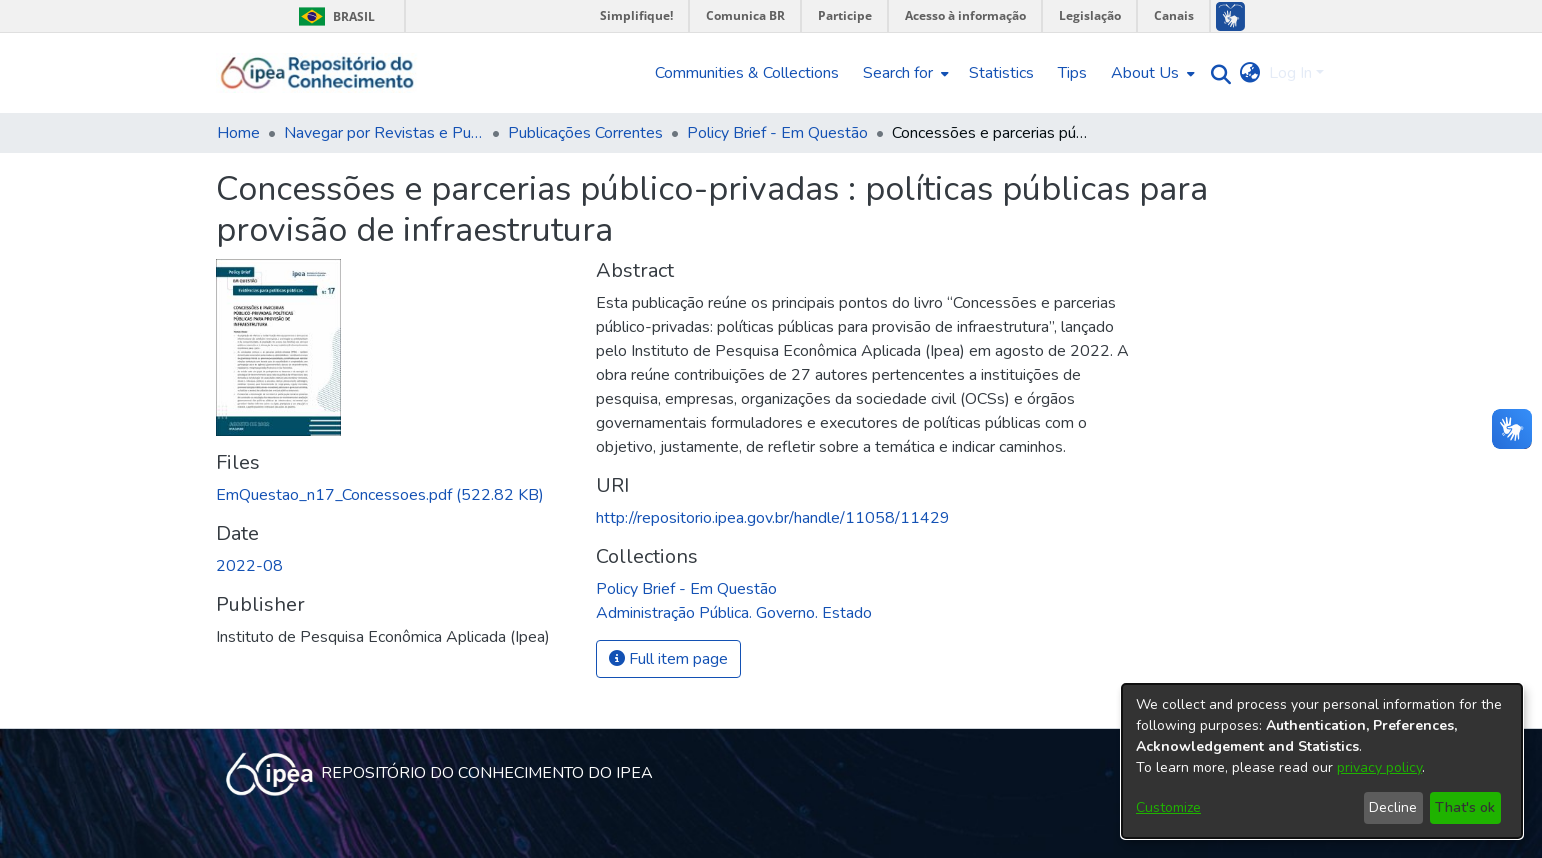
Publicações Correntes (585, 133)
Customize (1168, 807)
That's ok (1465, 807)
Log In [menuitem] (1290, 73)
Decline (1393, 807)
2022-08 (249, 566)
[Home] (317, 73)
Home (238, 133)
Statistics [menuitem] (1001, 73)
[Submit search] (1216, 73)
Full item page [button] (668, 659)
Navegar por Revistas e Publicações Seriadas (384, 133)
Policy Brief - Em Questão (777, 133)
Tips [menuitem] (1072, 73)
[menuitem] (904, 73)
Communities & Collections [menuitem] (747, 73)
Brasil (333, 16)
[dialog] (1322, 761)
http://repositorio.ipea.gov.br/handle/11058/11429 (773, 518)
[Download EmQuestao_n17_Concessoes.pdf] (380, 495)
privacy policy (1379, 767)
